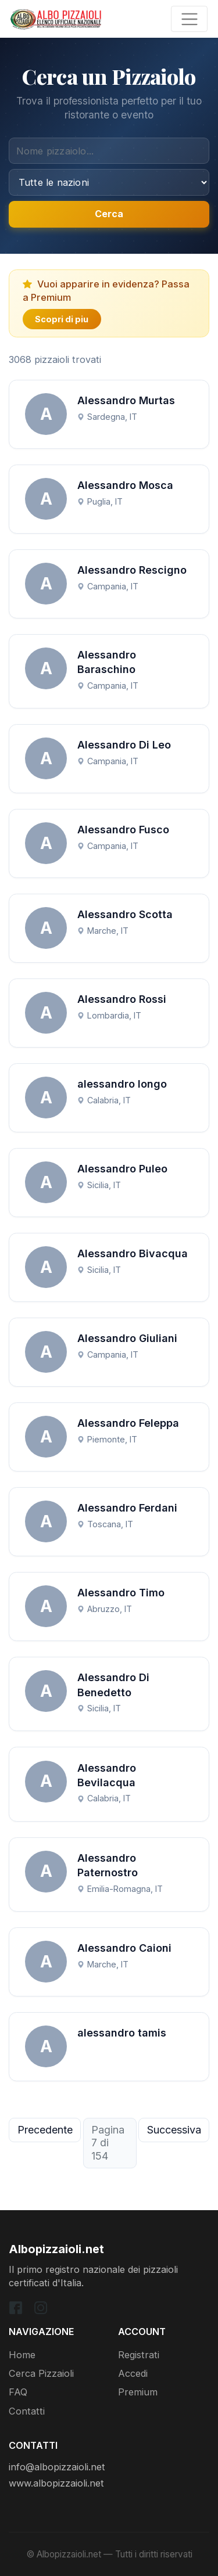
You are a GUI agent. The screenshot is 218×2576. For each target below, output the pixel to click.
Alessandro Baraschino (106, 662)
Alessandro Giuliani (127, 1338)
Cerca (109, 214)
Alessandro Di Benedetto (113, 1684)
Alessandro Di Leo (124, 745)
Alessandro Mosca (125, 485)
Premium (138, 2392)
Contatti (27, 2411)
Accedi (133, 2373)
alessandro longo (122, 1084)
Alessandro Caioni (124, 1948)
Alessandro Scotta (125, 914)
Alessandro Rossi (121, 999)
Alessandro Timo (121, 1592)
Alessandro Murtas (126, 400)
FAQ (18, 2392)
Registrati (138, 2355)
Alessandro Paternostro (107, 1865)
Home (22, 2355)
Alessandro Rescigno (132, 570)
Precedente (45, 2130)
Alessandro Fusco (123, 829)
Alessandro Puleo (122, 1169)
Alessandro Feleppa (128, 1423)
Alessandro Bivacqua (132, 1253)
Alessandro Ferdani (127, 1508)
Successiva (174, 2130)
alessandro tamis (121, 2033)
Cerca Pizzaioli (41, 2373)
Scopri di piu (61, 319)
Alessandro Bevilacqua (106, 1775)
